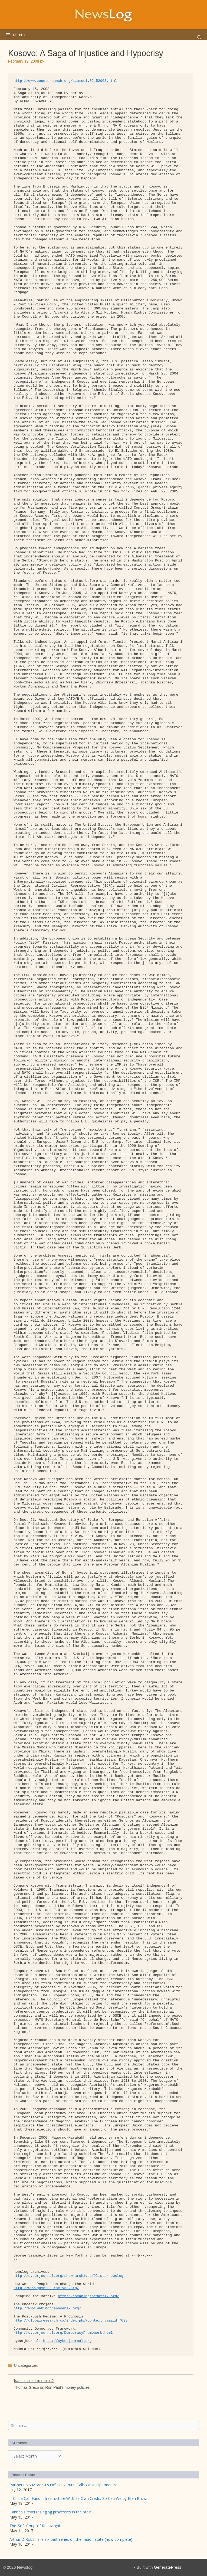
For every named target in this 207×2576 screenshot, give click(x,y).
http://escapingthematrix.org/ (88, 2296)
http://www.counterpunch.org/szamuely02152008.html (65, 81)
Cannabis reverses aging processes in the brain (50, 2511)
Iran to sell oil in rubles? (34, 2380)
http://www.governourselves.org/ (46, 2288)
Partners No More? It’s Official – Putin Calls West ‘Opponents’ (62, 2484)
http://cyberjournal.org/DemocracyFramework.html (63, 2333)
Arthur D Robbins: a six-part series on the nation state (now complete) (70, 2539)
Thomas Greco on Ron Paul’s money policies (52, 2387)
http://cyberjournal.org (67, 2341)
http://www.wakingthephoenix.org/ (47, 2308)
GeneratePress (167, 2567)
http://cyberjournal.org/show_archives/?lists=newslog (68, 2276)
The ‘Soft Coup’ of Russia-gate (36, 2525)
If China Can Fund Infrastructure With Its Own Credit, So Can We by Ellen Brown (79, 2498)
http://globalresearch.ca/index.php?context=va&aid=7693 (70, 2321)
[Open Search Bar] (199, 37)
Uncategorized (26, 2365)
